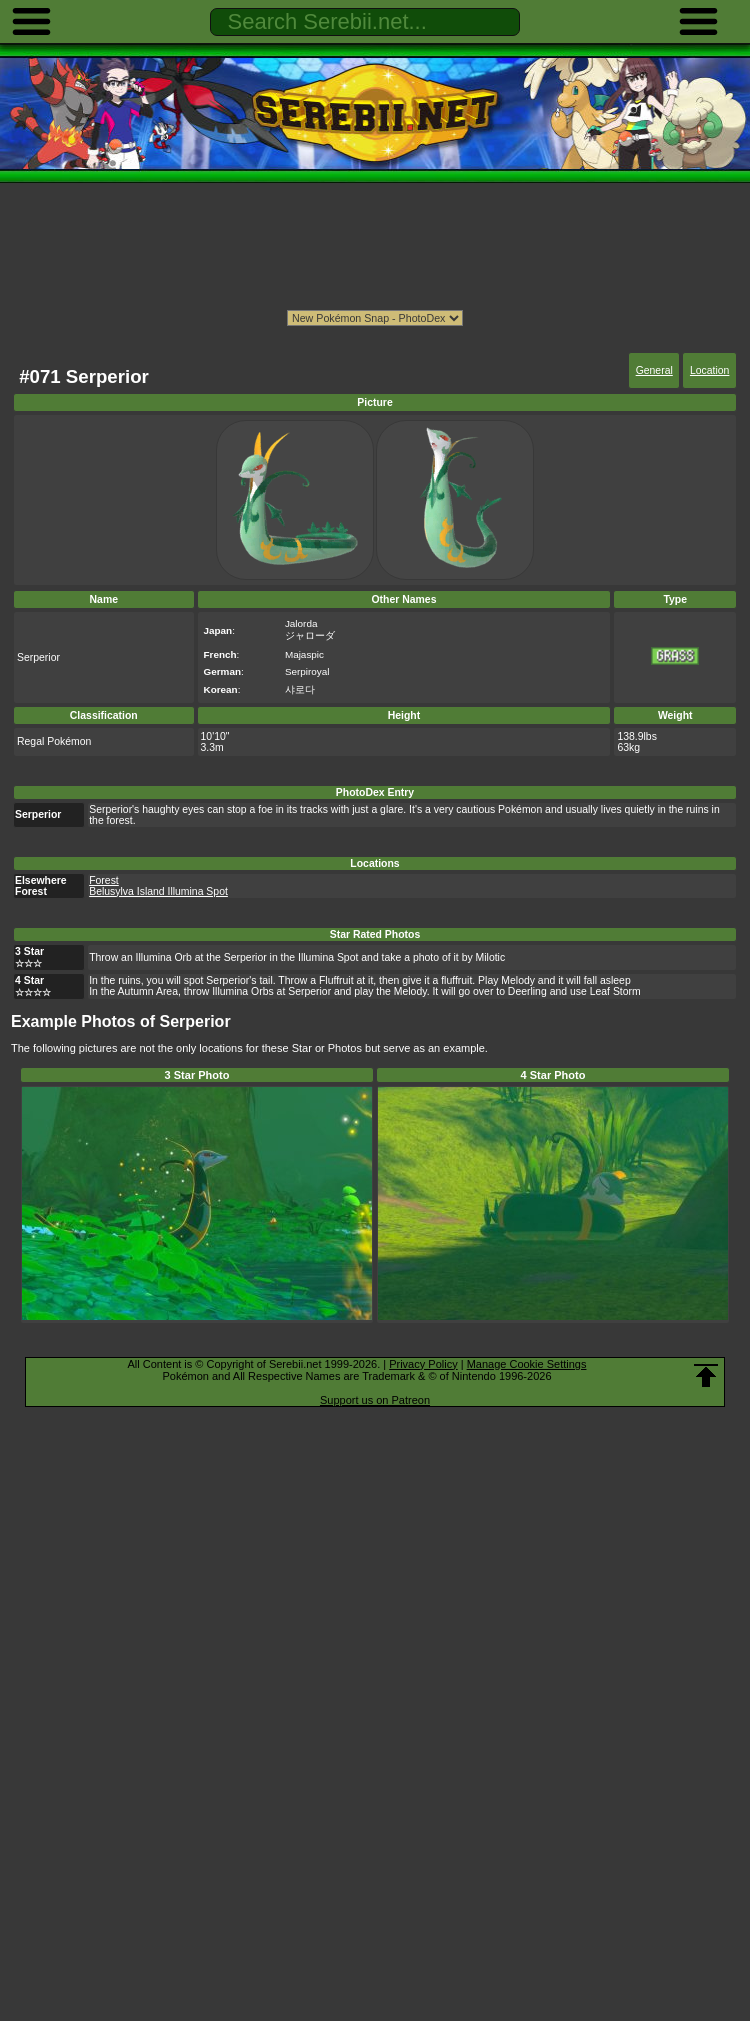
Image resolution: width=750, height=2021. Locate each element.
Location (709, 370)
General (654, 370)
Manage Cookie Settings (527, 1364)
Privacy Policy (423, 1364)
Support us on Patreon (375, 1400)
